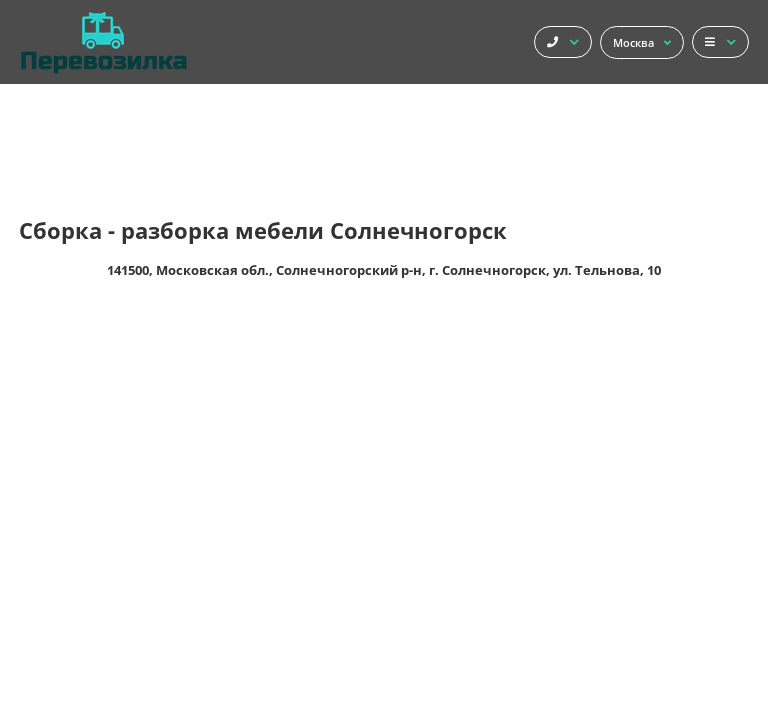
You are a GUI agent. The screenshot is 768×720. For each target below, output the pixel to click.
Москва (642, 42)
